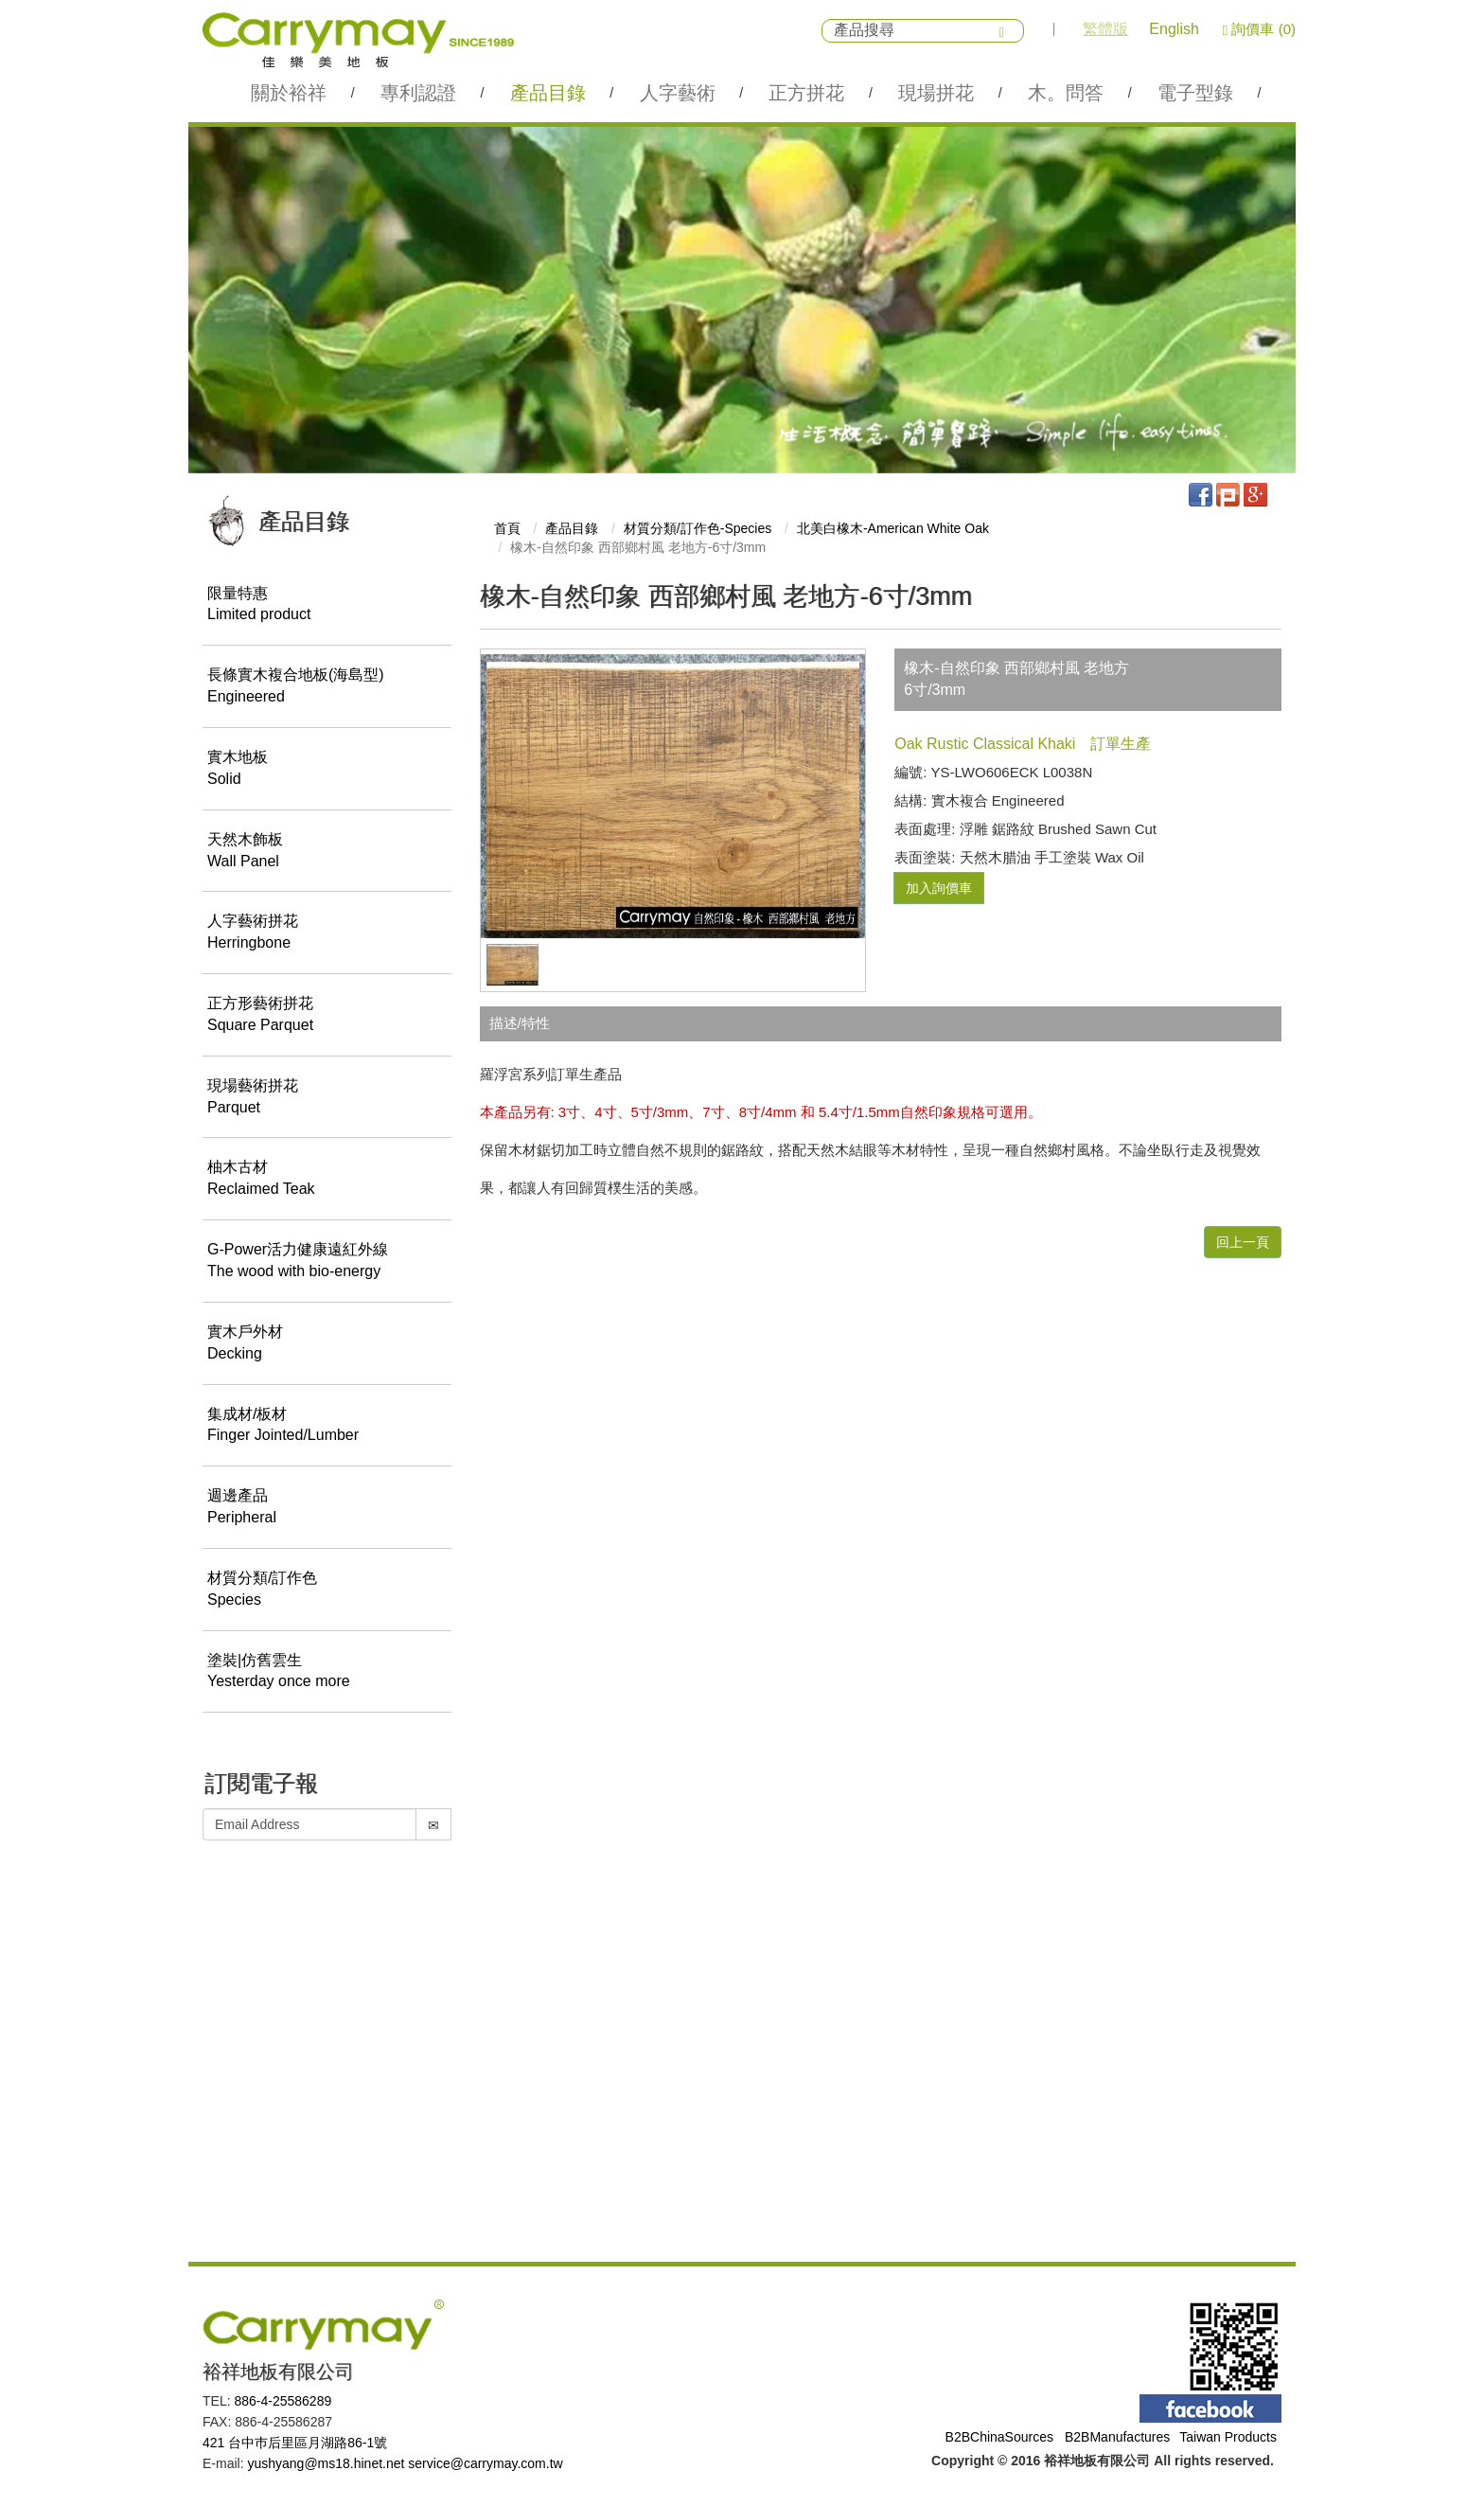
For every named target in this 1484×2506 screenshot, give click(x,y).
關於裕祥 (289, 92)
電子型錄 (1195, 92)
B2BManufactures (1117, 2436)
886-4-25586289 (282, 2400)
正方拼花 (806, 92)
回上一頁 (1242, 1242)
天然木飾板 (327, 852)
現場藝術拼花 (327, 1098)
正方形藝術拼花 (327, 1016)
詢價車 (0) (1259, 29)
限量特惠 (327, 606)
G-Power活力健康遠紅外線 (327, 1263)
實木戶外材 (327, 1344)
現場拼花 (936, 92)
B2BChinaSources (999, 2436)
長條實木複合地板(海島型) (327, 688)
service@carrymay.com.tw (485, 2463)
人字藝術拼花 (327, 934)
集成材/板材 (327, 1427)
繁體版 (1105, 29)
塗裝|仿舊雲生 (327, 1673)
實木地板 (327, 770)
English (1173, 29)
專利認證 (418, 92)
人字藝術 (678, 92)
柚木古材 (327, 1180)
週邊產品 (327, 1509)
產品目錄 (548, 92)
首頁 (507, 528)
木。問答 (1066, 92)
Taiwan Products (1228, 2436)
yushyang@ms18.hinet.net (325, 2463)
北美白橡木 (893, 528)
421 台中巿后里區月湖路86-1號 (295, 2442)
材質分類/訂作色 (327, 1590)
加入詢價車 (939, 888)
